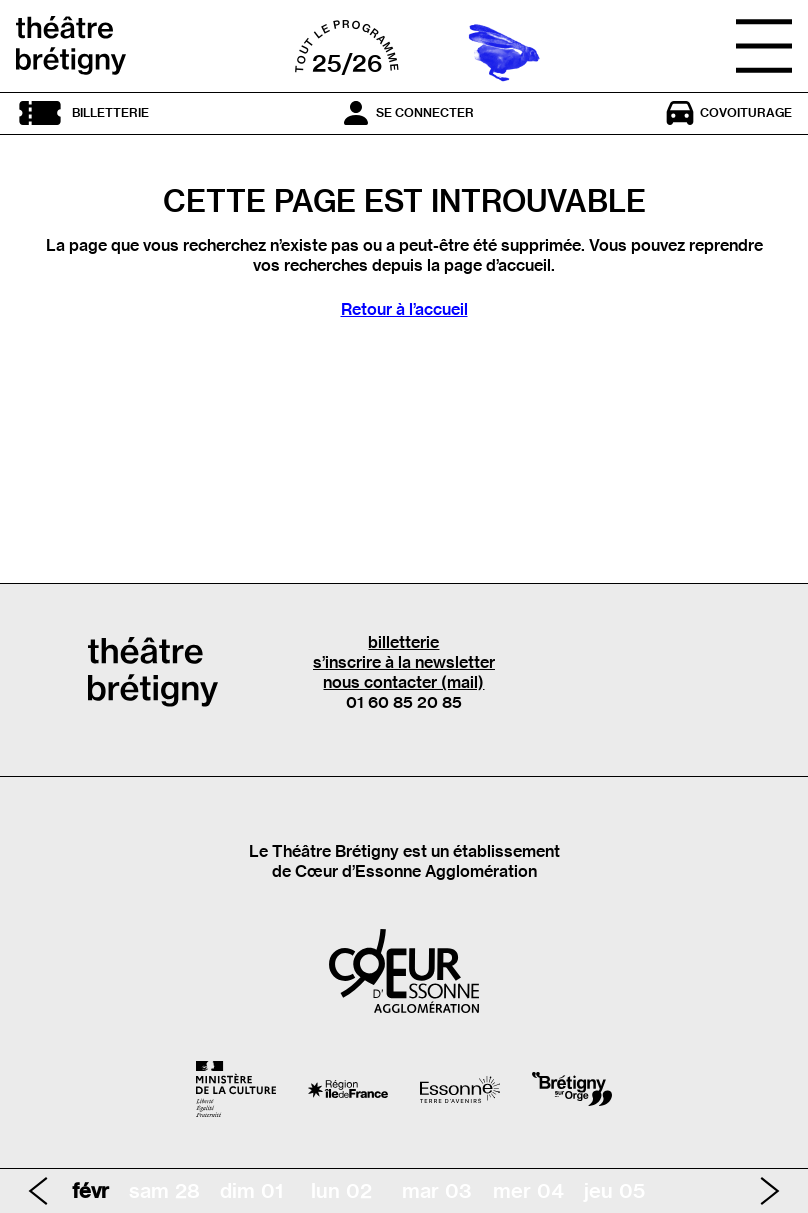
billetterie (403, 642)
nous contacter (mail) (403, 682)
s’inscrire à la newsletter (404, 662)
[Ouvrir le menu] (764, 46)
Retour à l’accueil (404, 309)
